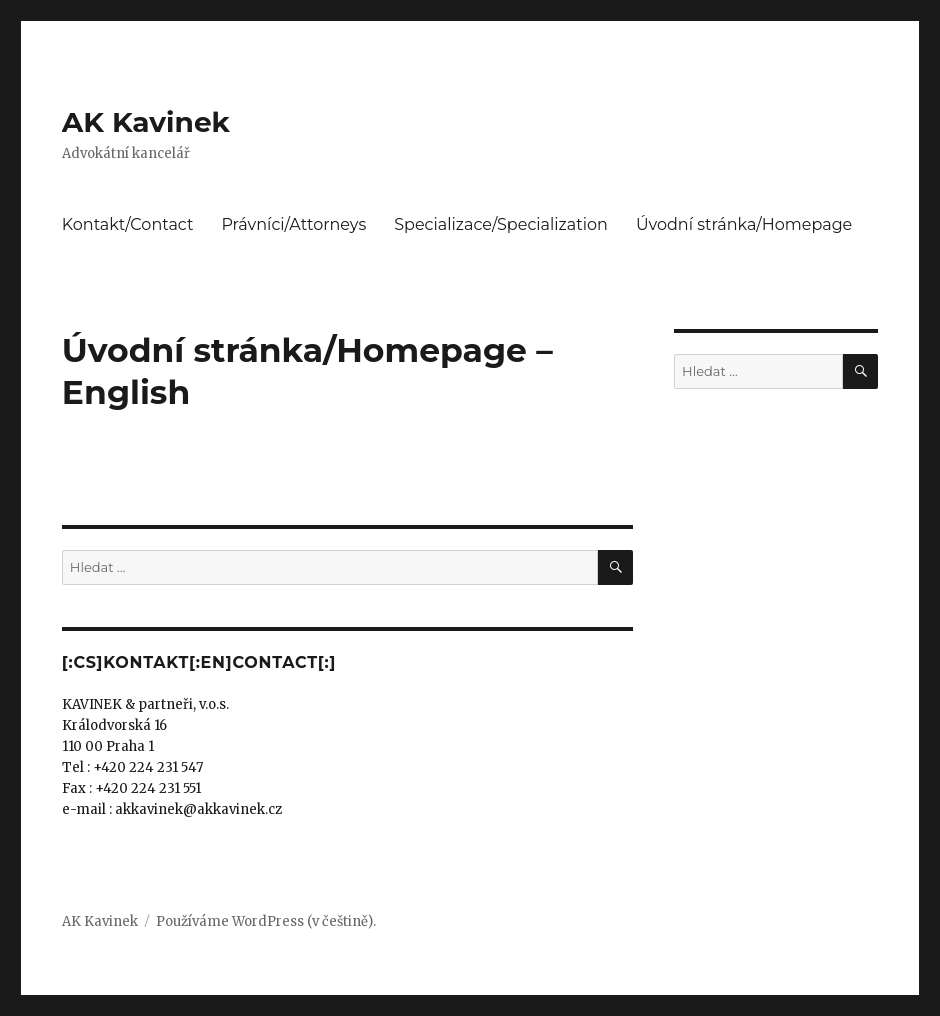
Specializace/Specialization (501, 224)
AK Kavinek (146, 122)
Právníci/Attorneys (293, 224)
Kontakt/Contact (128, 224)
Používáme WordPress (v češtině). (266, 921)
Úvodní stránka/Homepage (744, 224)
